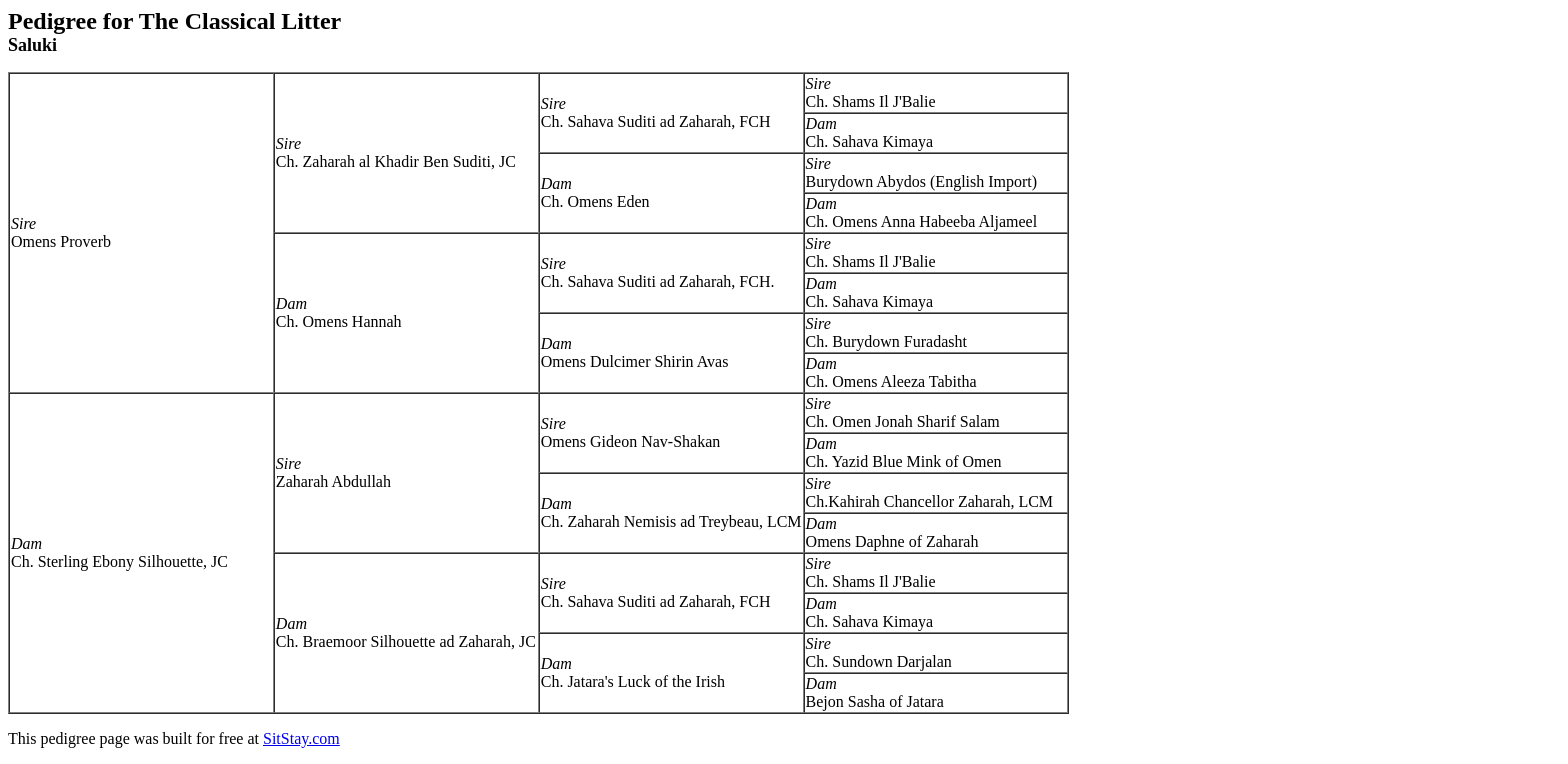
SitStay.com (301, 738)
